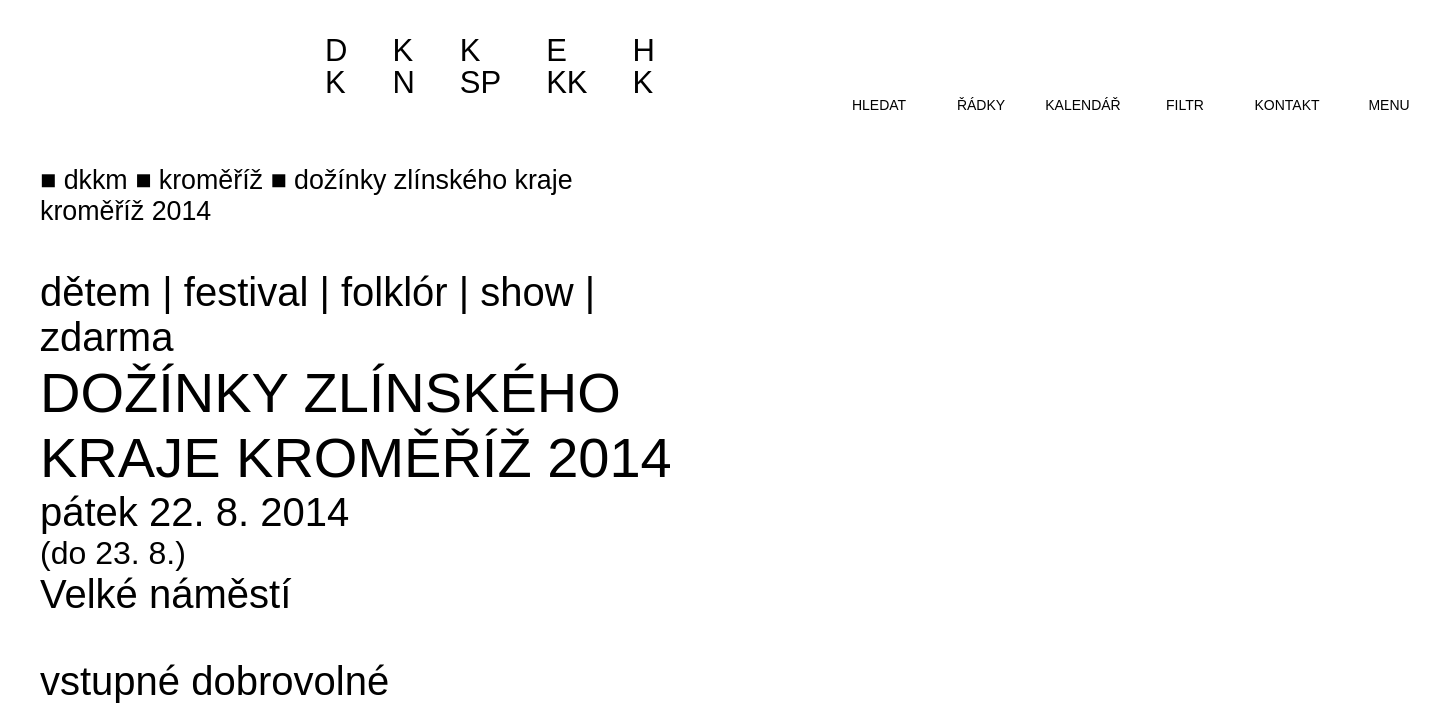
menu (1388, 105)
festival (246, 292)
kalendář (1082, 105)
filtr (1185, 105)
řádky (981, 105)
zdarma (106, 337)
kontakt (1286, 105)
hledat (879, 105)
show (526, 292)
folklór (394, 292)
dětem (95, 292)
